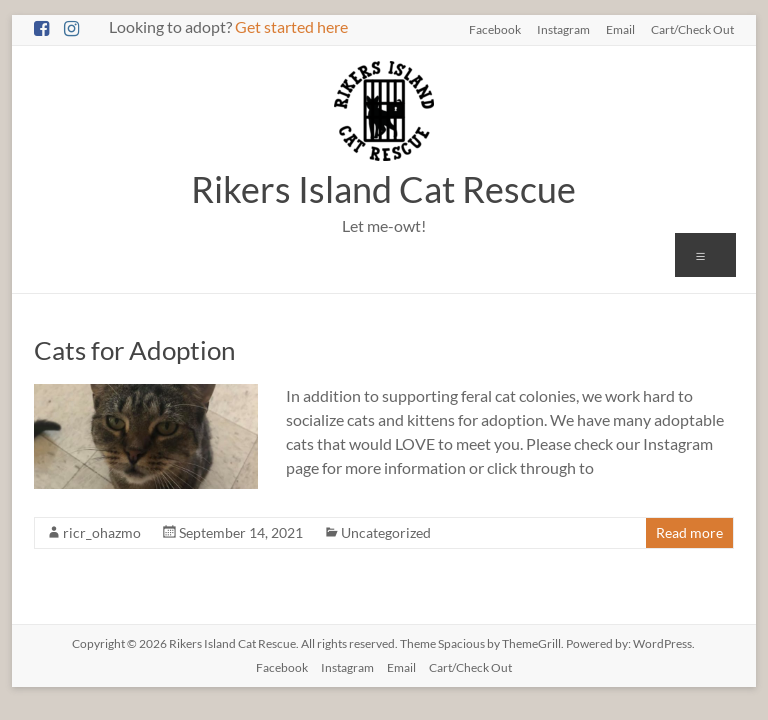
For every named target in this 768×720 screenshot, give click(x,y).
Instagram (563, 29)
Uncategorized (386, 532)
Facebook (495, 29)
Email (620, 29)
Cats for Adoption (134, 350)
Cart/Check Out (692, 29)
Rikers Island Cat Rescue (383, 189)
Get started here (291, 26)
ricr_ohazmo (102, 532)
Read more (689, 532)
